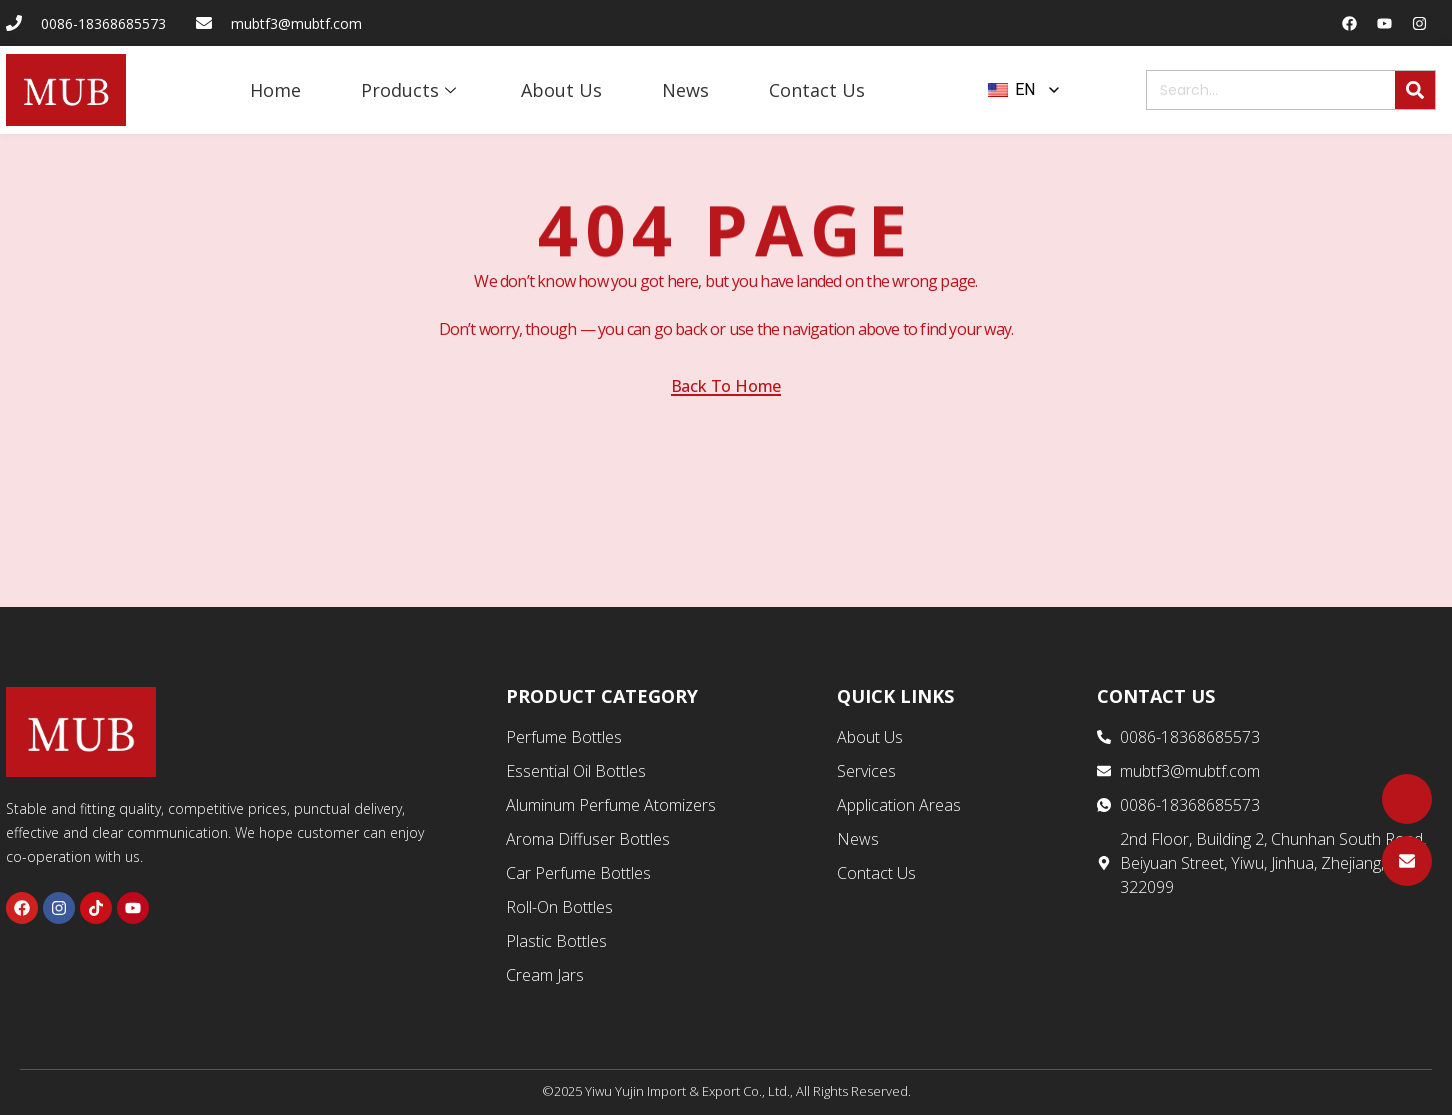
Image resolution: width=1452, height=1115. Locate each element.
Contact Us (817, 90)
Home (275, 90)
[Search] (1415, 90)
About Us (561, 90)
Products (411, 90)
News (685, 90)
